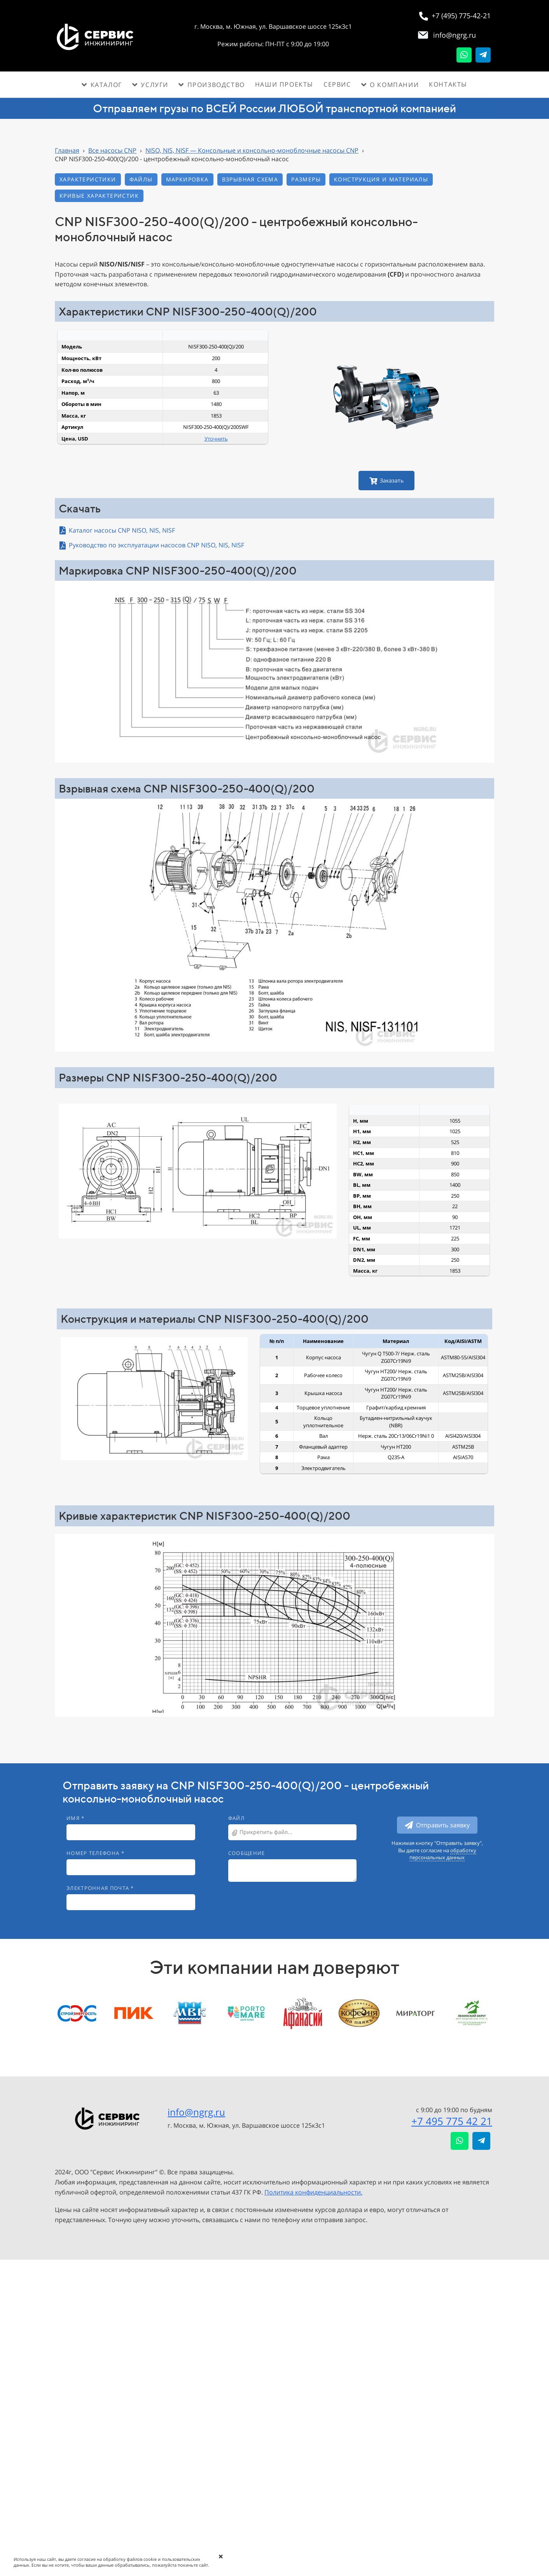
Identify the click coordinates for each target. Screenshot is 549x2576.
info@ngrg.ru (196, 2112)
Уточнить (216, 438)
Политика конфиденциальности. (313, 2192)
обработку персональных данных (442, 1854)
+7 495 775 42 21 (451, 2121)
